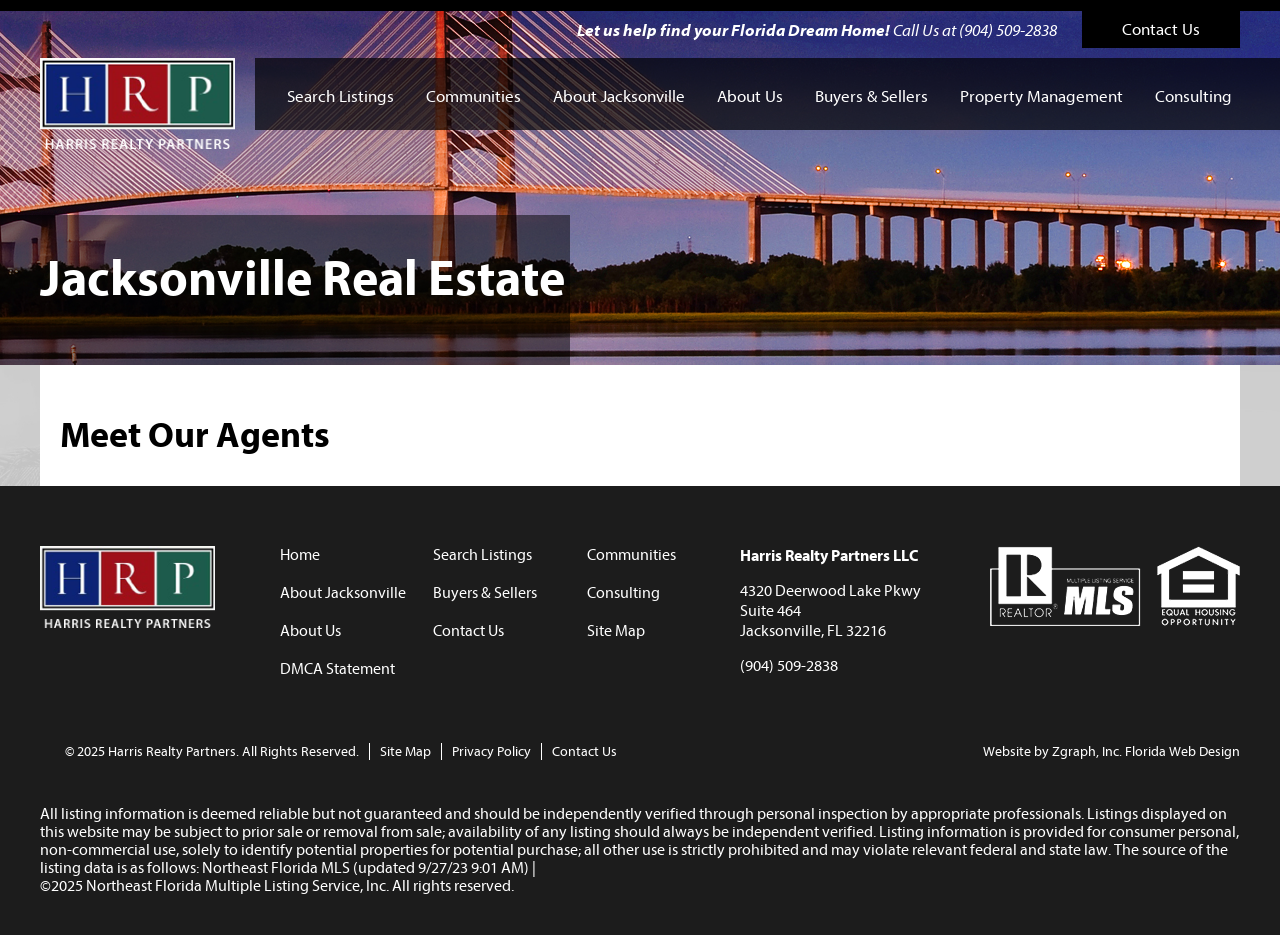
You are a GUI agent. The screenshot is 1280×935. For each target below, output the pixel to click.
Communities (473, 96)
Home (300, 555)
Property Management (1041, 96)
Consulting (1193, 96)
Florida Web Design (1182, 751)
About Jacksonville (619, 96)
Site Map (616, 631)
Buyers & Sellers (871, 96)
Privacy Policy (491, 751)
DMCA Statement (337, 669)
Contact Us (1161, 29)
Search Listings (340, 96)
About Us (750, 96)
